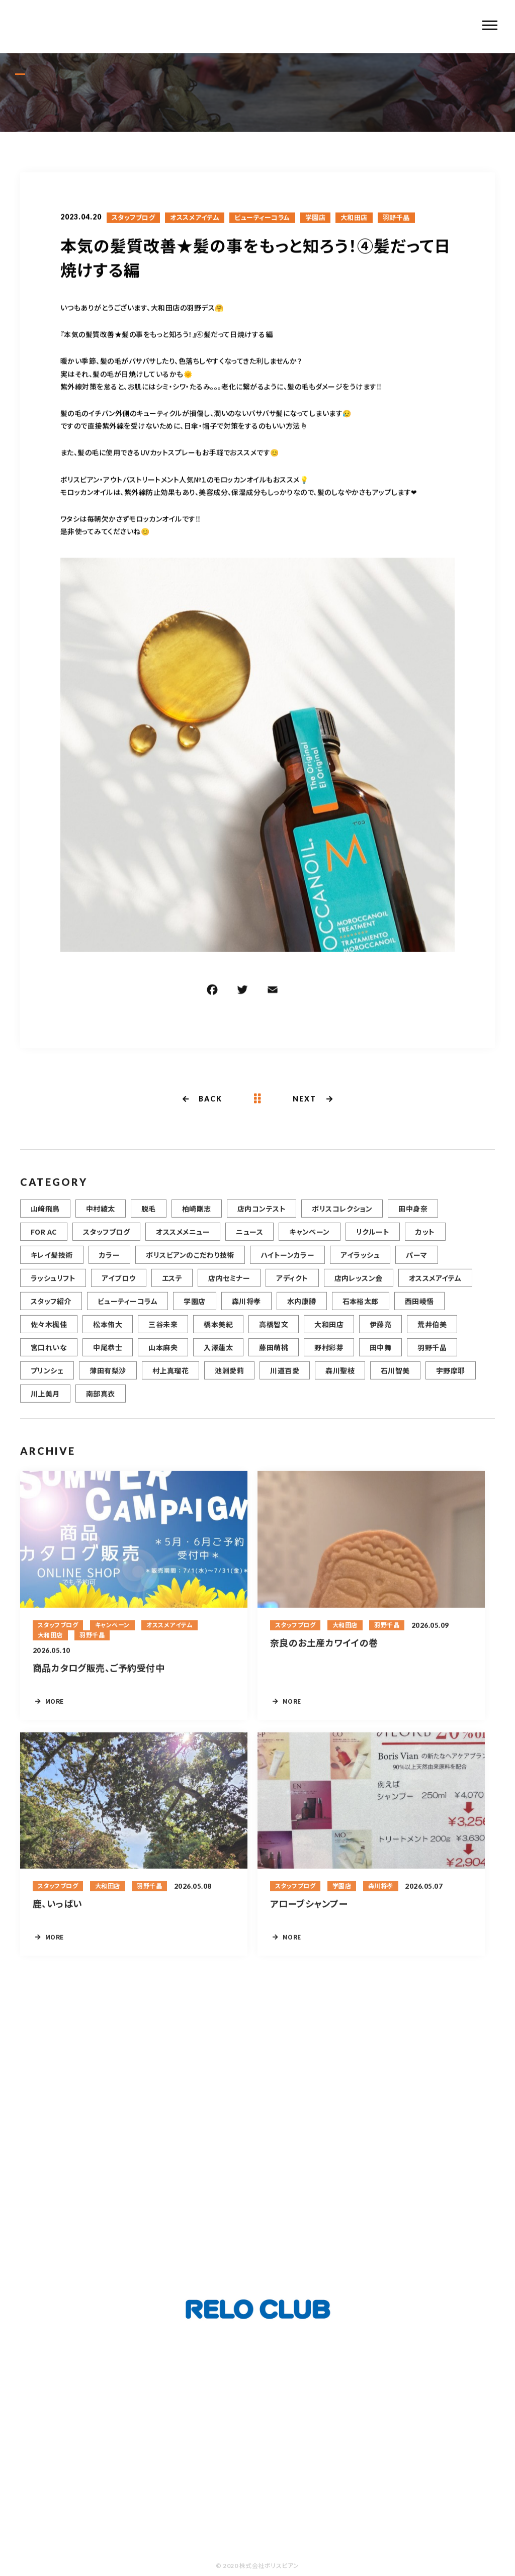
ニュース (249, 1242)
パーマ (416, 1265)
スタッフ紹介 (51, 1312)
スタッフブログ (133, 219)
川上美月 (45, 1404)
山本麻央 (163, 1358)
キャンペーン (309, 1242)
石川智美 (395, 1381)
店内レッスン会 (358, 1288)
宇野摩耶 (450, 1381)
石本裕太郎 (360, 1312)
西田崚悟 (419, 1312)
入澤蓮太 (218, 1358)
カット (425, 1242)
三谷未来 (163, 1335)
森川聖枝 (340, 1381)
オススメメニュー (183, 1242)
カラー (109, 1265)
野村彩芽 (329, 1358)
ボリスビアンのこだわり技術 (190, 1265)
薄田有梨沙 (108, 1381)
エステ (172, 1288)
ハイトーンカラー (288, 1265)
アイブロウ (118, 1288)
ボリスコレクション (342, 1219)
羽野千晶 (396, 219)
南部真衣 (100, 1404)
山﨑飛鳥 (45, 1219)
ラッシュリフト (53, 1288)
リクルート (372, 1242)
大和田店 (354, 219)
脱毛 (148, 1219)
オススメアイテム (194, 219)
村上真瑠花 (170, 1381)
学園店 (315, 219)
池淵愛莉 (229, 1381)
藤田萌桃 (273, 1358)
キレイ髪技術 (52, 1265)
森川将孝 (246, 1312)
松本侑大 (107, 1335)
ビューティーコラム (262, 219)
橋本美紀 (218, 1335)
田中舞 (380, 1358)
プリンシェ (47, 1381)
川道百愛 (284, 1381)
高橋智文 (273, 1335)
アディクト (292, 1288)
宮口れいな (49, 1358)
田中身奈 (412, 1219)
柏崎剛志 (196, 1219)
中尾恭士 (107, 1358)
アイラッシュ (360, 1265)
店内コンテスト (261, 1219)
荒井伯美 (432, 1335)
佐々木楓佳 (49, 1335)
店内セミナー (229, 1288)
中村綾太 (100, 1219)
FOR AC (44, 1242)
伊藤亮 (380, 1335)
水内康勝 (301, 1312)
